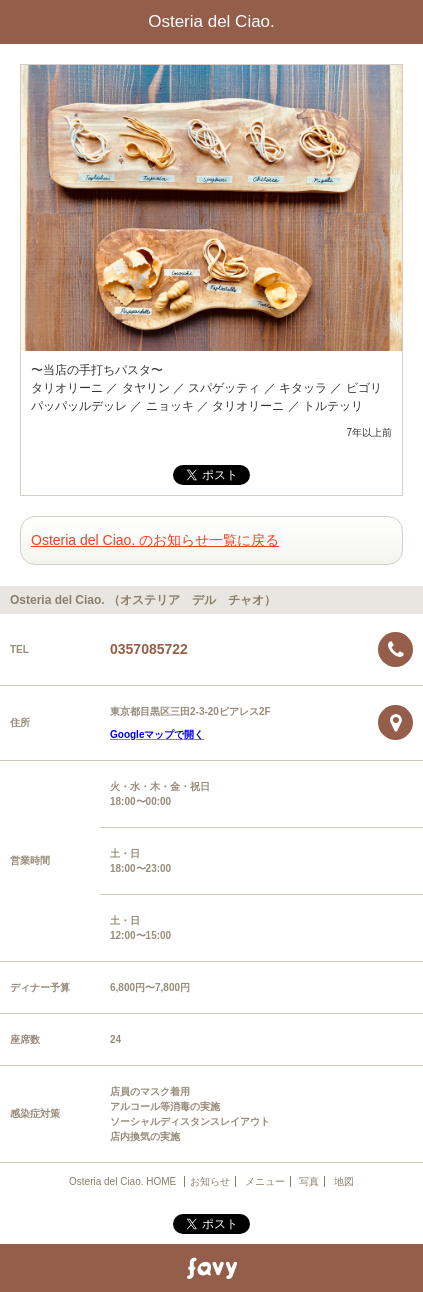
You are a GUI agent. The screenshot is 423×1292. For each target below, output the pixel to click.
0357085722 (149, 649)
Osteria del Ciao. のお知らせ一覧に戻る (155, 540)
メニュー (265, 1181)
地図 (344, 1181)
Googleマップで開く (157, 734)
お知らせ (210, 1181)
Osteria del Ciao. (211, 21)
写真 (309, 1181)
